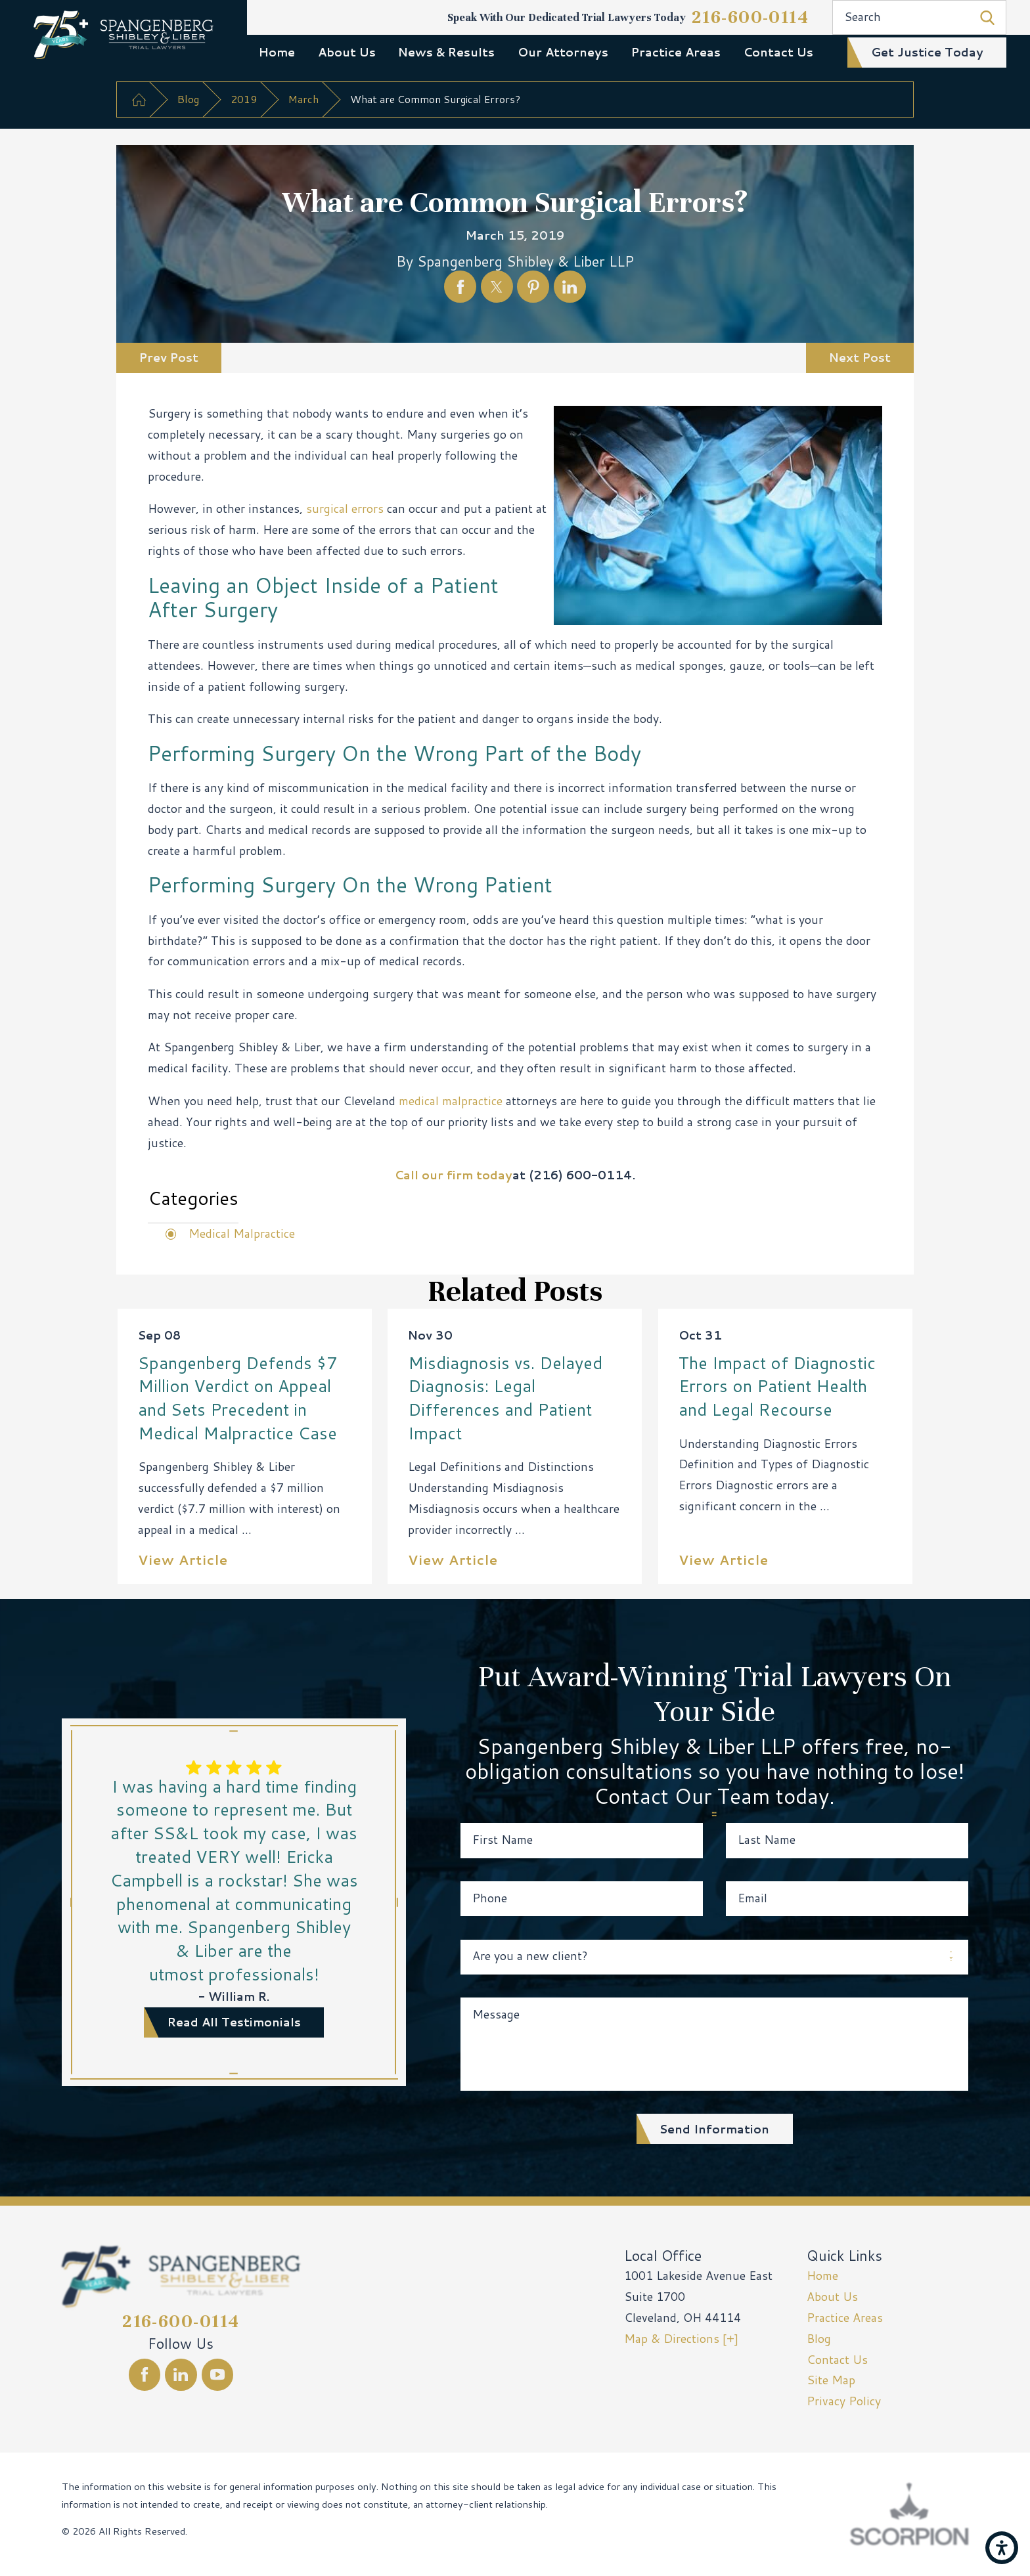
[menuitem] (276, 52)
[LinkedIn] (181, 2375)
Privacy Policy (844, 2401)
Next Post (860, 357)
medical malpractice (451, 1101)
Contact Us (778, 52)
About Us (347, 52)
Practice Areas (676, 52)
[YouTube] (218, 2375)
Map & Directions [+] (681, 2338)
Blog (188, 99)
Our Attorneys (563, 52)
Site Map (831, 2380)
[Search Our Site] (987, 18)
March (303, 99)
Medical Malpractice (242, 1233)
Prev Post (168, 357)
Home (277, 52)
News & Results (446, 52)
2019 (244, 99)
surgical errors (345, 508)
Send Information (714, 2129)
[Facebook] (145, 2375)
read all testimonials (234, 2022)
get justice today (927, 52)
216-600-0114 (750, 17)
